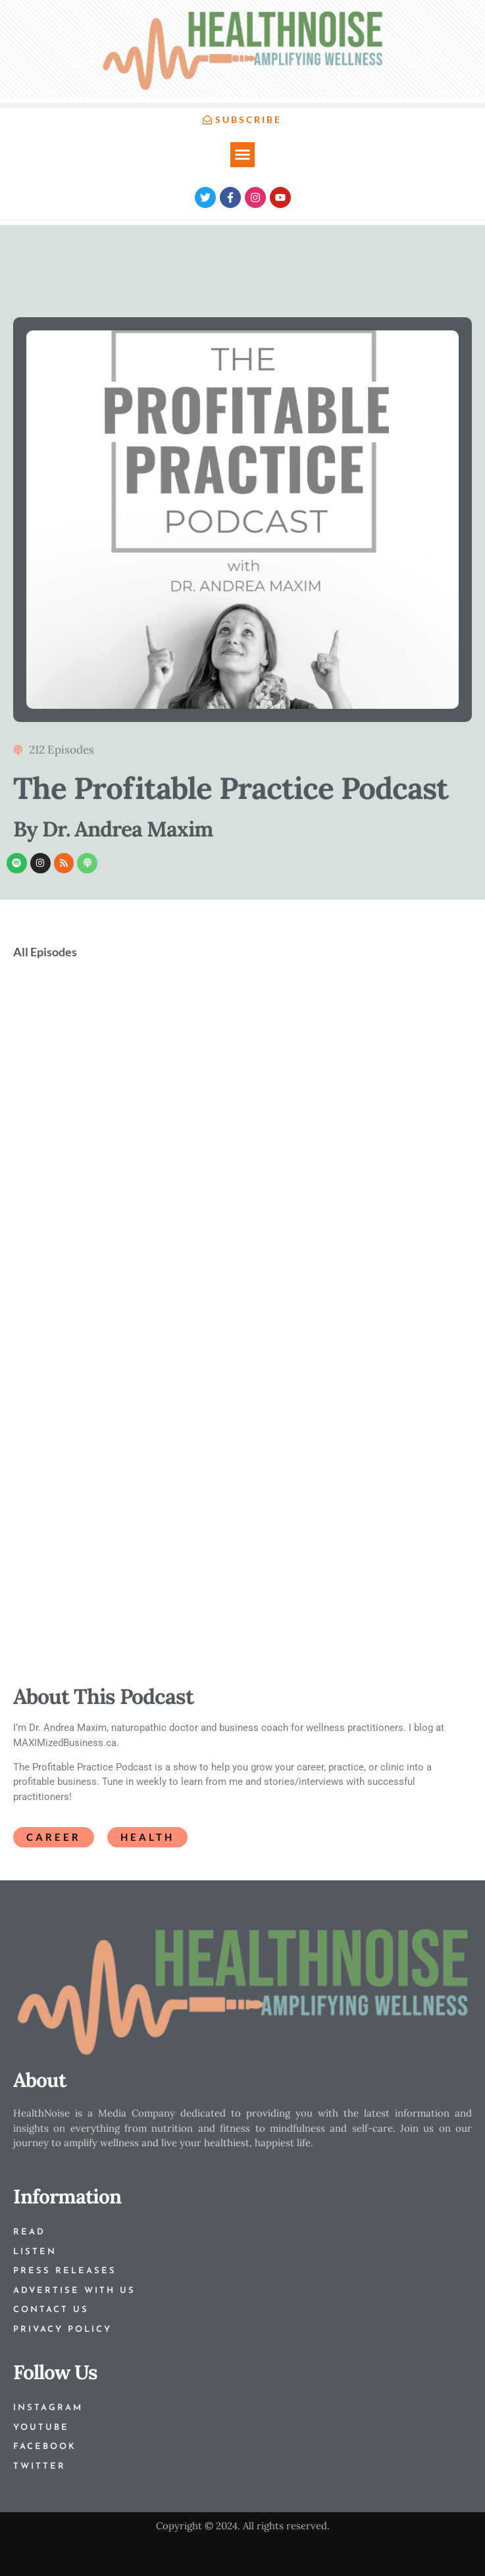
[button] (242, 154)
